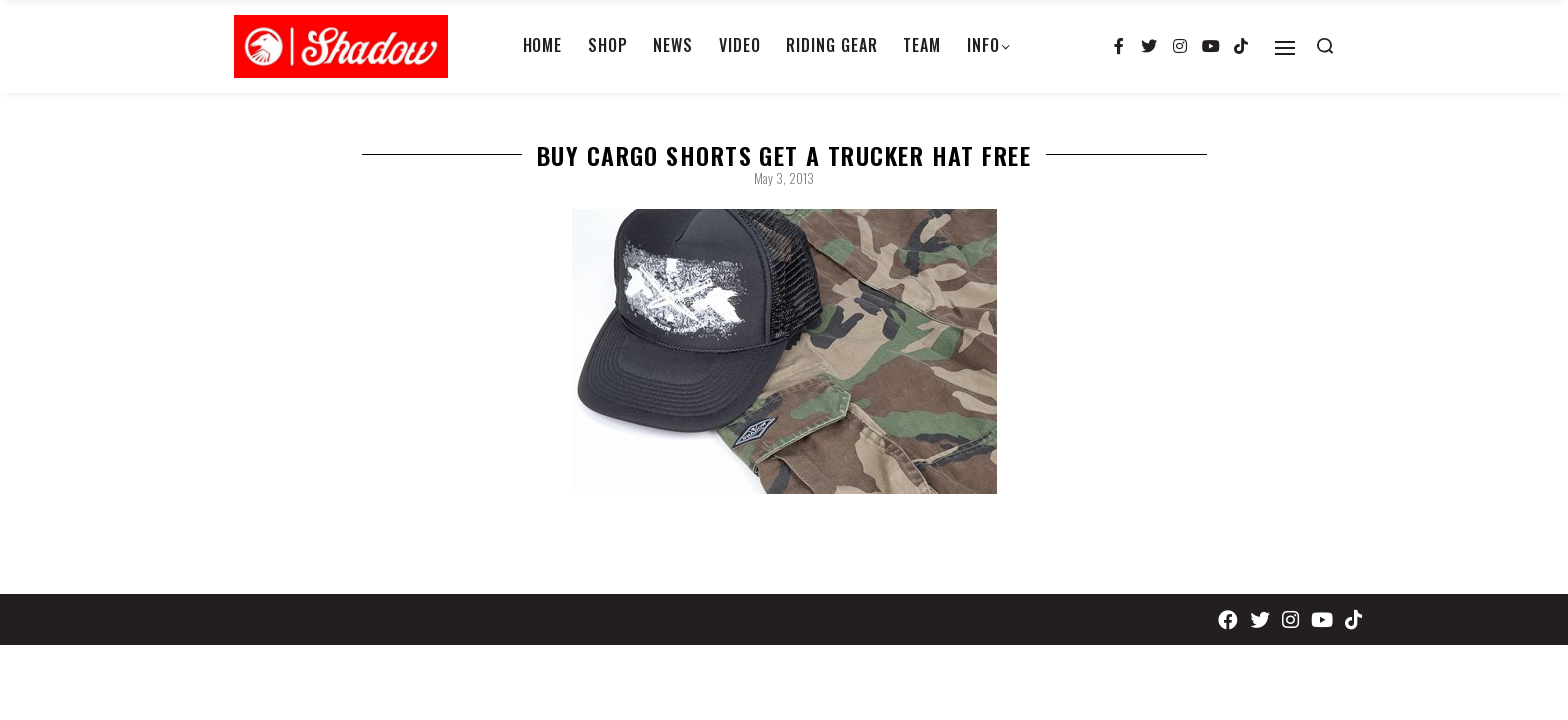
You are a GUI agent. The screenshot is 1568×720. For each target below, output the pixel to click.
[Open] (1285, 48)
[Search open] (1325, 46)
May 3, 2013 (784, 178)
